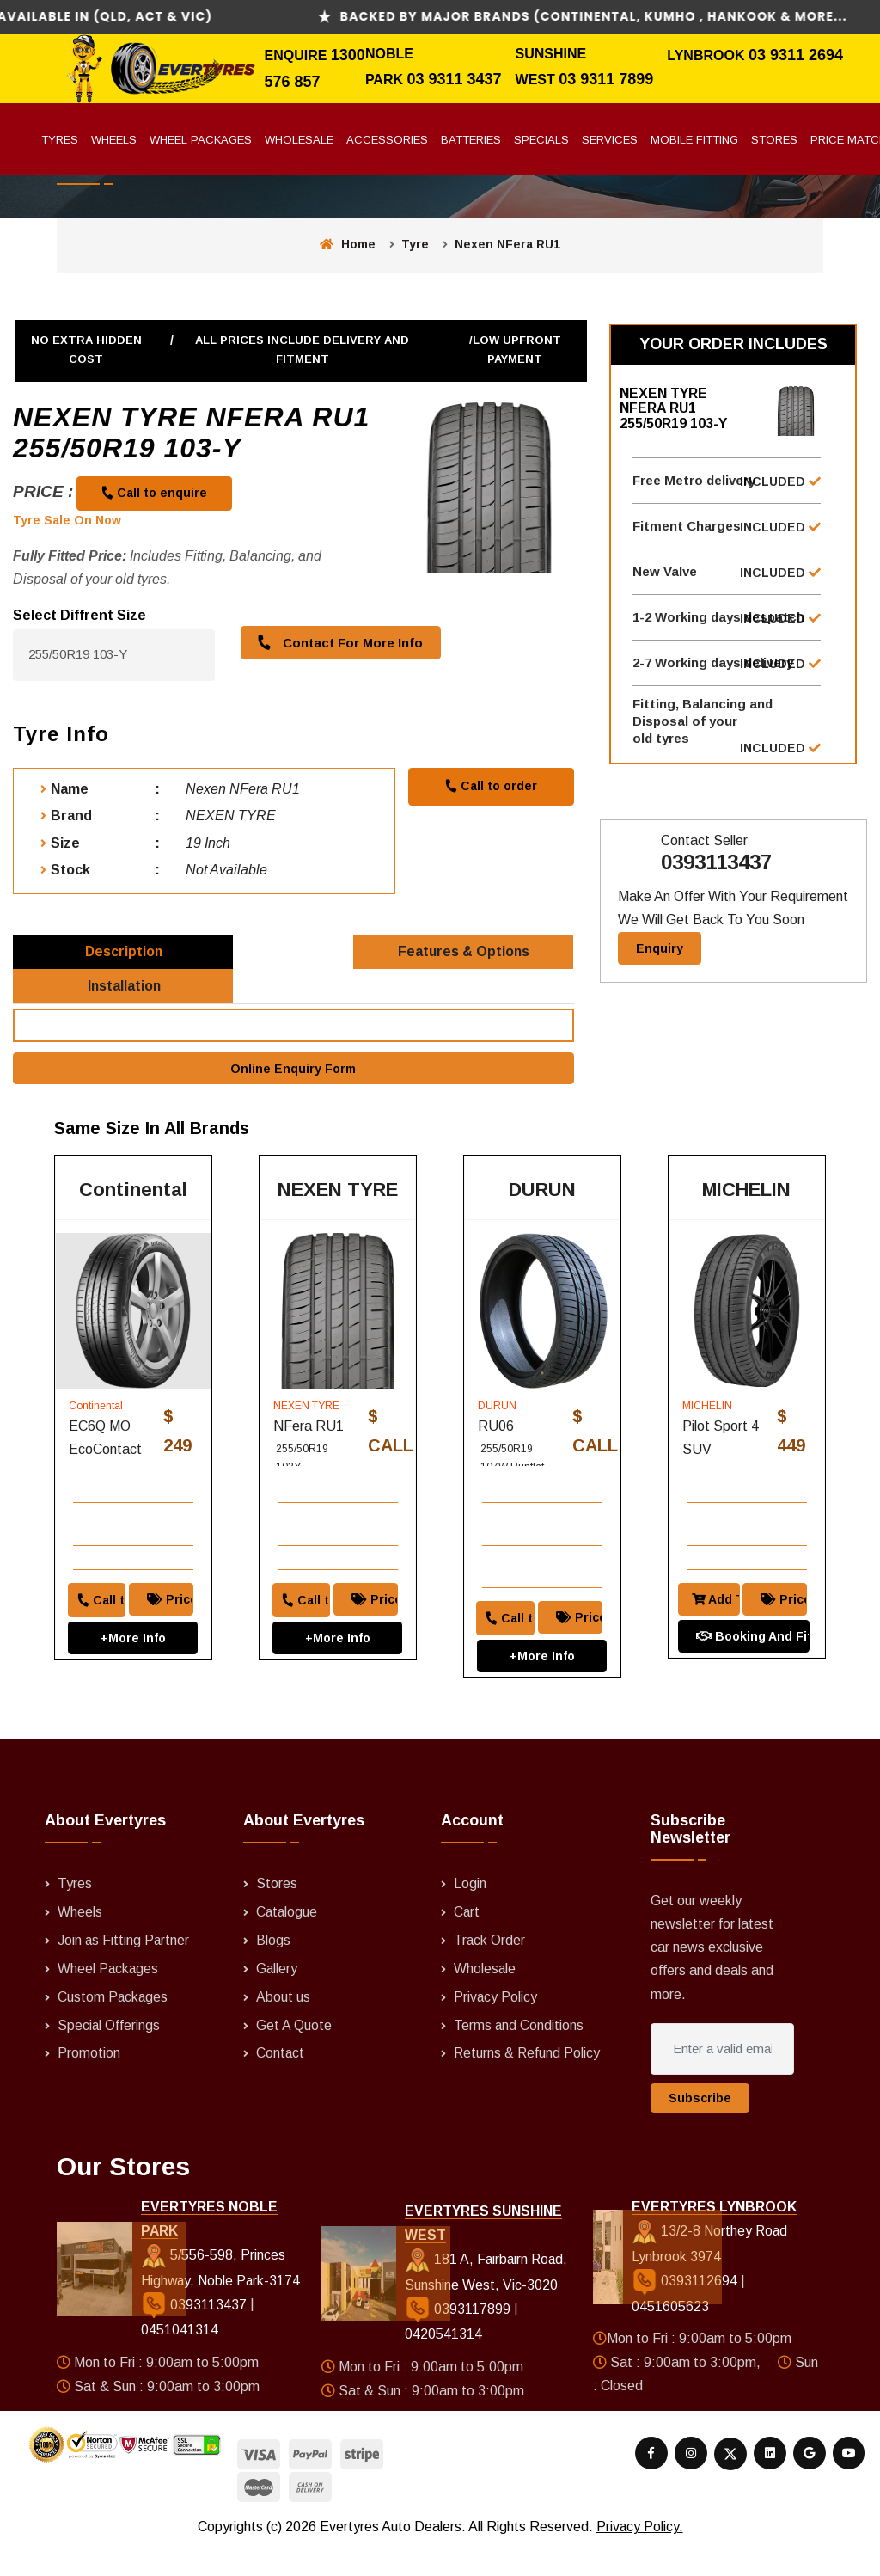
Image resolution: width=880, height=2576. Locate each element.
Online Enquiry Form (293, 1086)
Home (348, 244)
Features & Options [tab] (464, 955)
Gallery (277, 1997)
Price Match (175, 1614)
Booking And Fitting (752, 1651)
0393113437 (716, 872)
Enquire (297, 55)
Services (610, 139)
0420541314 (443, 2363)
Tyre (415, 244)
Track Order (490, 1969)
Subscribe (700, 2128)
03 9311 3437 (453, 79)
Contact (280, 2080)
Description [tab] (125, 955)
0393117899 (459, 2337)
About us (283, 2024)
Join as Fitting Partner (124, 1969)
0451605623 (670, 2335)
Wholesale (299, 139)
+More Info (133, 1652)
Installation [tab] (125, 999)
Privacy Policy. (639, 2555)
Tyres (59, 139)
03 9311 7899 (606, 79)
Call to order (490, 785)
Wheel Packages (201, 139)
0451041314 (178, 2359)
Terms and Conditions (519, 2052)
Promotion (89, 2080)
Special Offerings (109, 2052)
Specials (541, 139)
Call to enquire (154, 493)
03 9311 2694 (796, 55)
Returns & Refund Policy (528, 2080)
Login (470, 1914)
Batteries (471, 139)
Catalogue (287, 1942)
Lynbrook (708, 55)
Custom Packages (113, 2024)
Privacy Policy (496, 2024)
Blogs (273, 1969)
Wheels (114, 139)
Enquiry (659, 959)
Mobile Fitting (694, 139)
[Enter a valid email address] (722, 2079)
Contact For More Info (338, 642)
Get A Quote (294, 2052)
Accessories (387, 139)
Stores (774, 139)
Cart (467, 1942)
